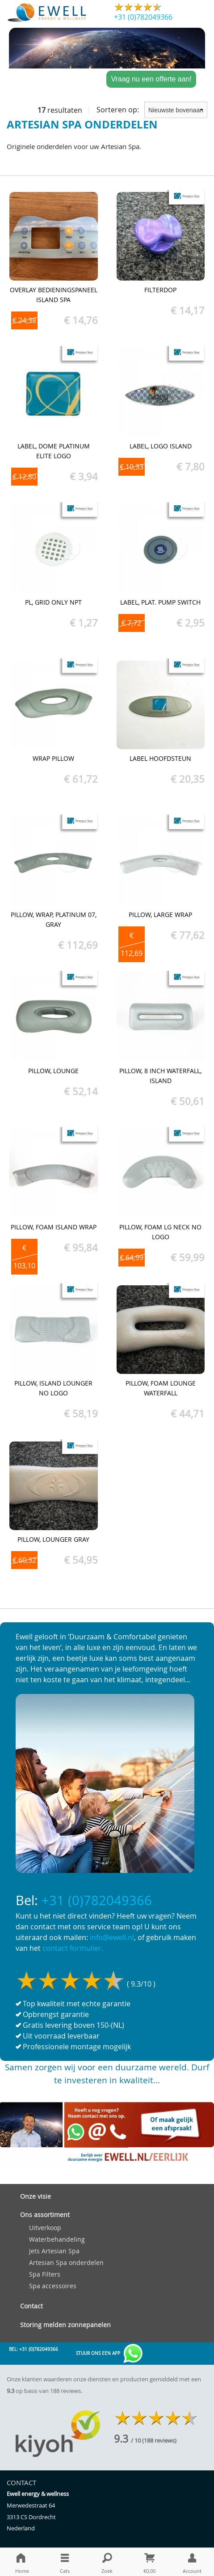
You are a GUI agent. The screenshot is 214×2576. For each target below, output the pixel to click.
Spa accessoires (52, 2286)
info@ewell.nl (112, 1937)
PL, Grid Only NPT (53, 602)
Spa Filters (44, 2274)
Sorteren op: (152, 110)
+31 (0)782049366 (143, 17)
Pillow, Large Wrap (160, 914)
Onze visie (35, 2196)
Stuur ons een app (110, 2353)
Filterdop (160, 290)
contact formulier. (72, 1948)
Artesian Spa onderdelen (66, 2262)
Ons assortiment (45, 2214)
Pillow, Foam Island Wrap (54, 1227)
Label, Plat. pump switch (160, 602)
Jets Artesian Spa (54, 2251)
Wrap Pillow (53, 758)
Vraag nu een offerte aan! (151, 79)
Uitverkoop (45, 2227)
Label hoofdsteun (160, 758)
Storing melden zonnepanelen (65, 2324)
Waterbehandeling (57, 2239)
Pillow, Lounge (53, 1070)
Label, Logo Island (161, 446)
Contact (31, 2306)
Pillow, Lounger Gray (53, 1539)
